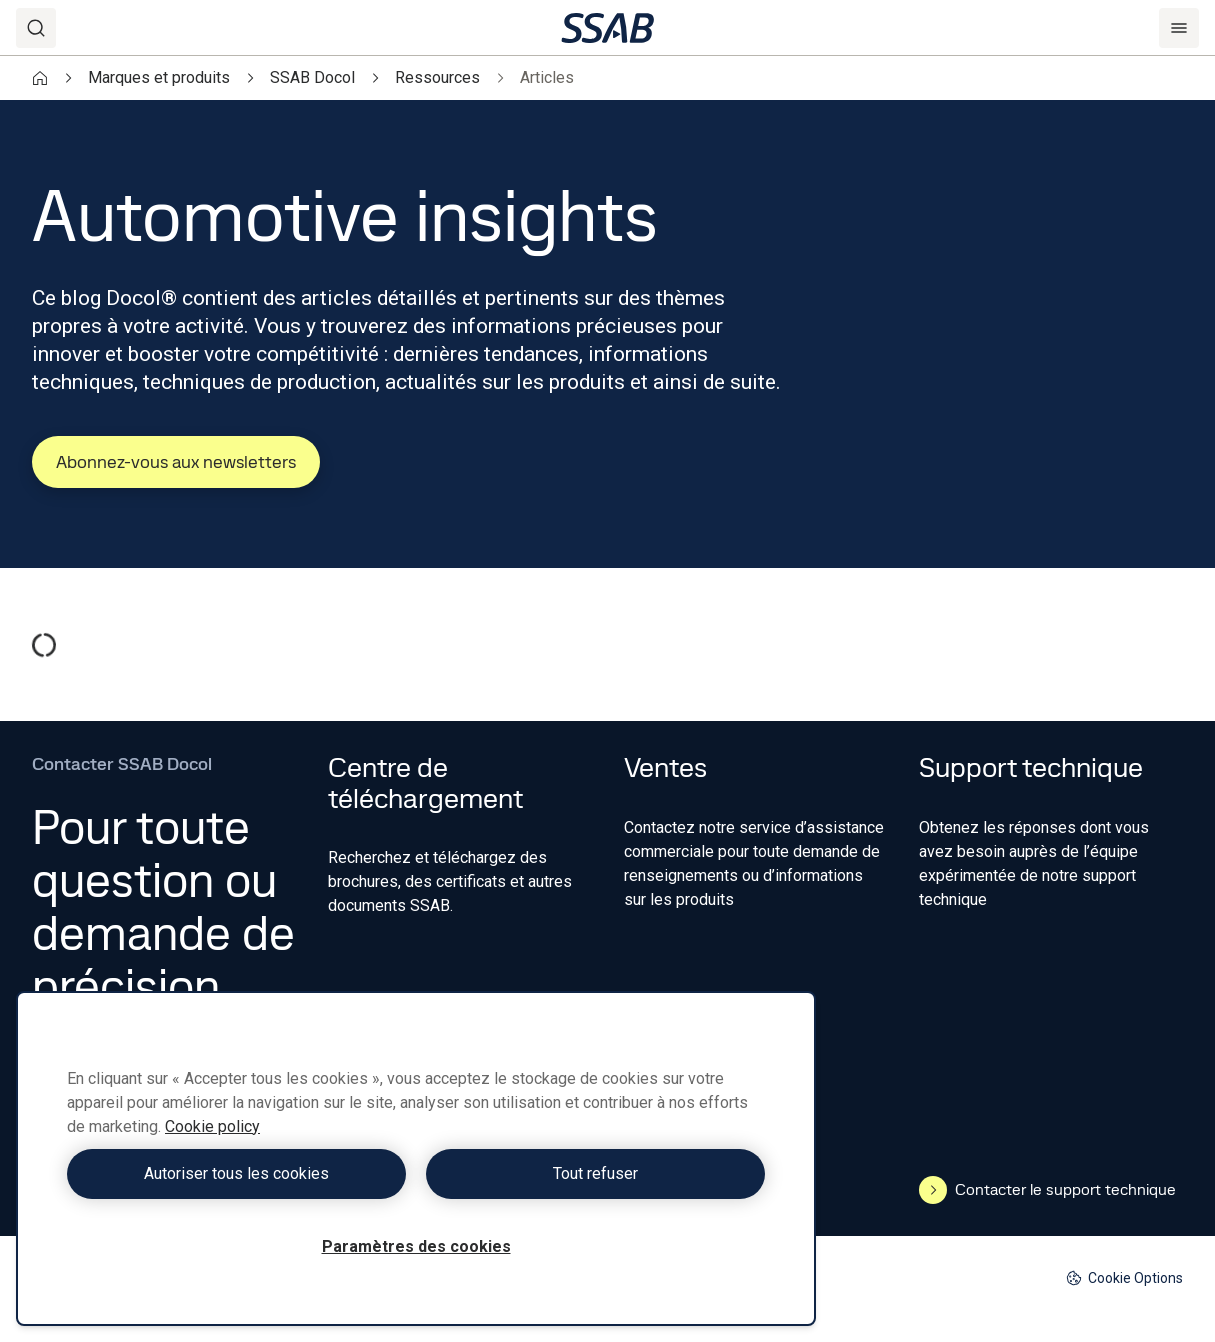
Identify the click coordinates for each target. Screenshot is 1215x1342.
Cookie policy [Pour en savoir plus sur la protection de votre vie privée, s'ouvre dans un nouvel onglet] (212, 1126)
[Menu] (1179, 28)
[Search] (36, 28)
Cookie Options (1124, 1278)
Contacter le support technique (1047, 1190)
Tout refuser (595, 1173)
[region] (416, 1158)
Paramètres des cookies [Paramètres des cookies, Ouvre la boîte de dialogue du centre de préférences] (416, 1246)
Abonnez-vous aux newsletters (176, 461)
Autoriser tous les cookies (236, 1173)
